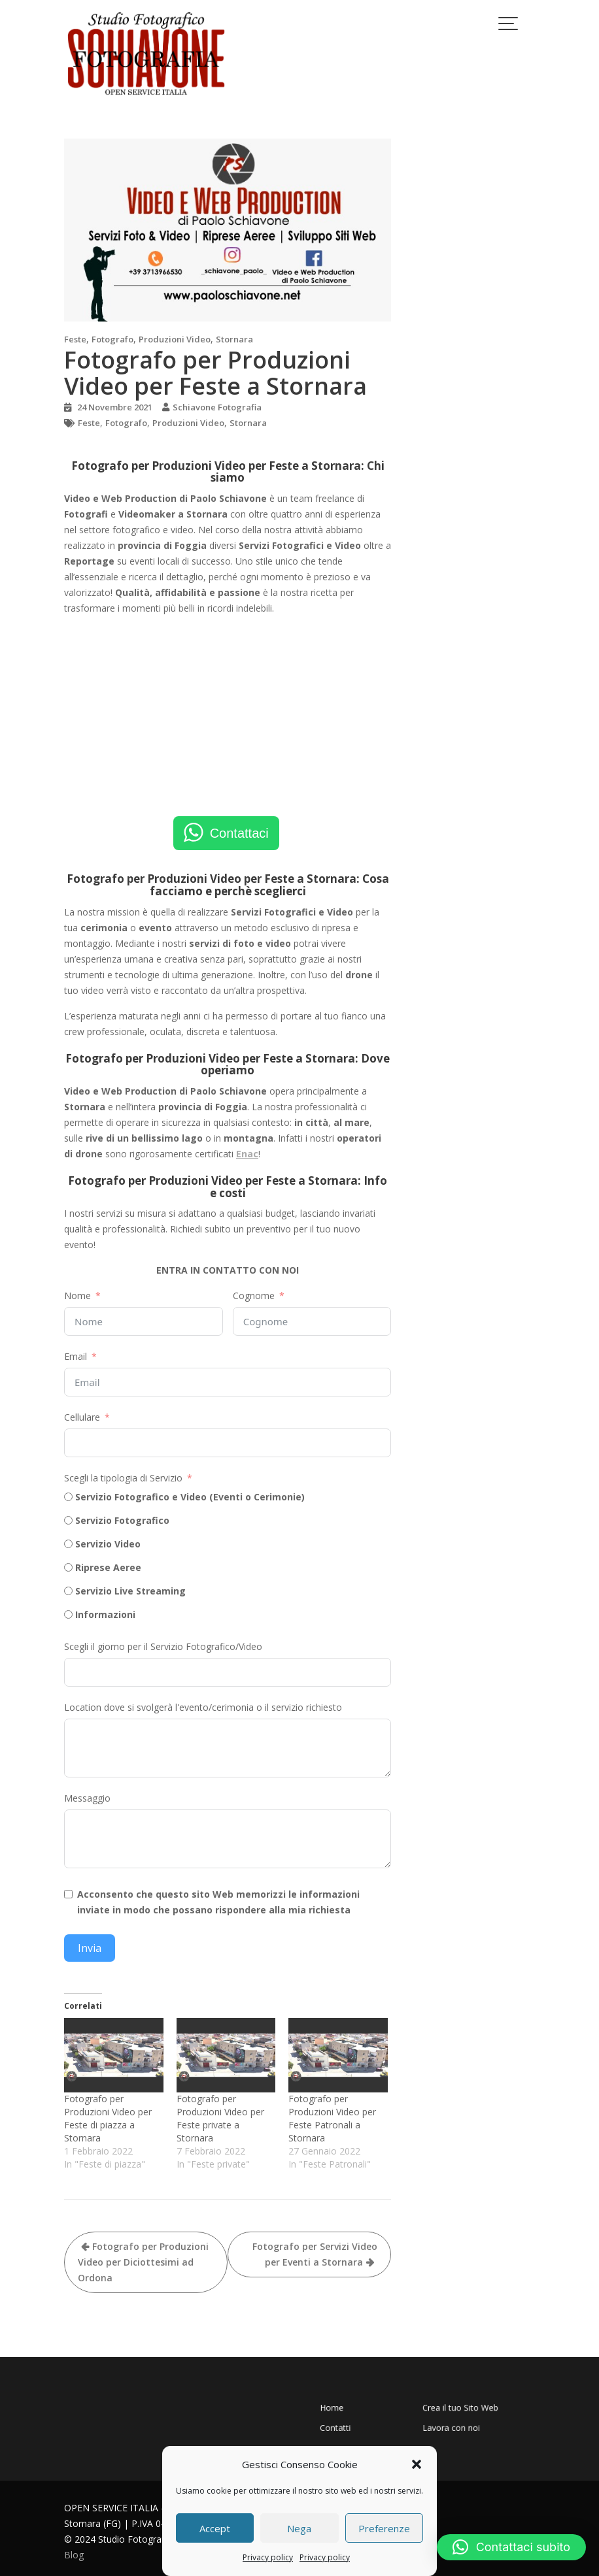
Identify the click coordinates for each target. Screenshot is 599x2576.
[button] (416, 2464)
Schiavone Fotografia (217, 407)
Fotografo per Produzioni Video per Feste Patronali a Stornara (332, 2118)
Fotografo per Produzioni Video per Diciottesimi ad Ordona (143, 2262)
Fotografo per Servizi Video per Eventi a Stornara (314, 2254)
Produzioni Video (175, 339)
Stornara (234, 339)
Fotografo (112, 339)
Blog (74, 2555)
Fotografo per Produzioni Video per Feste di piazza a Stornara (108, 2118)
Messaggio (87, 1798)
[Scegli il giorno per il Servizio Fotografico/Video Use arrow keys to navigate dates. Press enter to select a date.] (227, 1672)
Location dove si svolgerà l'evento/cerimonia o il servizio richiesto (203, 1707)
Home (383, 2410)
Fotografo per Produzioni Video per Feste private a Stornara (220, 2118)
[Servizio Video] (68, 1544)
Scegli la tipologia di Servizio (123, 1478)
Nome (77, 1295)
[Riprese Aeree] (68, 1567)
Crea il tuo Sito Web (438, 2410)
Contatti (384, 2419)
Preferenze (384, 2528)
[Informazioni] (68, 1614)
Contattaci (239, 833)
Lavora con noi (434, 2419)
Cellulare (82, 1417)
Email (75, 1356)
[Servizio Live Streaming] (68, 1591)
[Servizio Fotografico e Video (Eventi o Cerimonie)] (68, 1497)
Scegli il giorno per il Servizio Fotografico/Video (163, 1646)
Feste (75, 339)
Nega (299, 2528)
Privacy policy (268, 2557)
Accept (214, 2528)
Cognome (254, 1295)
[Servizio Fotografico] (68, 1520)
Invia (89, 1948)
